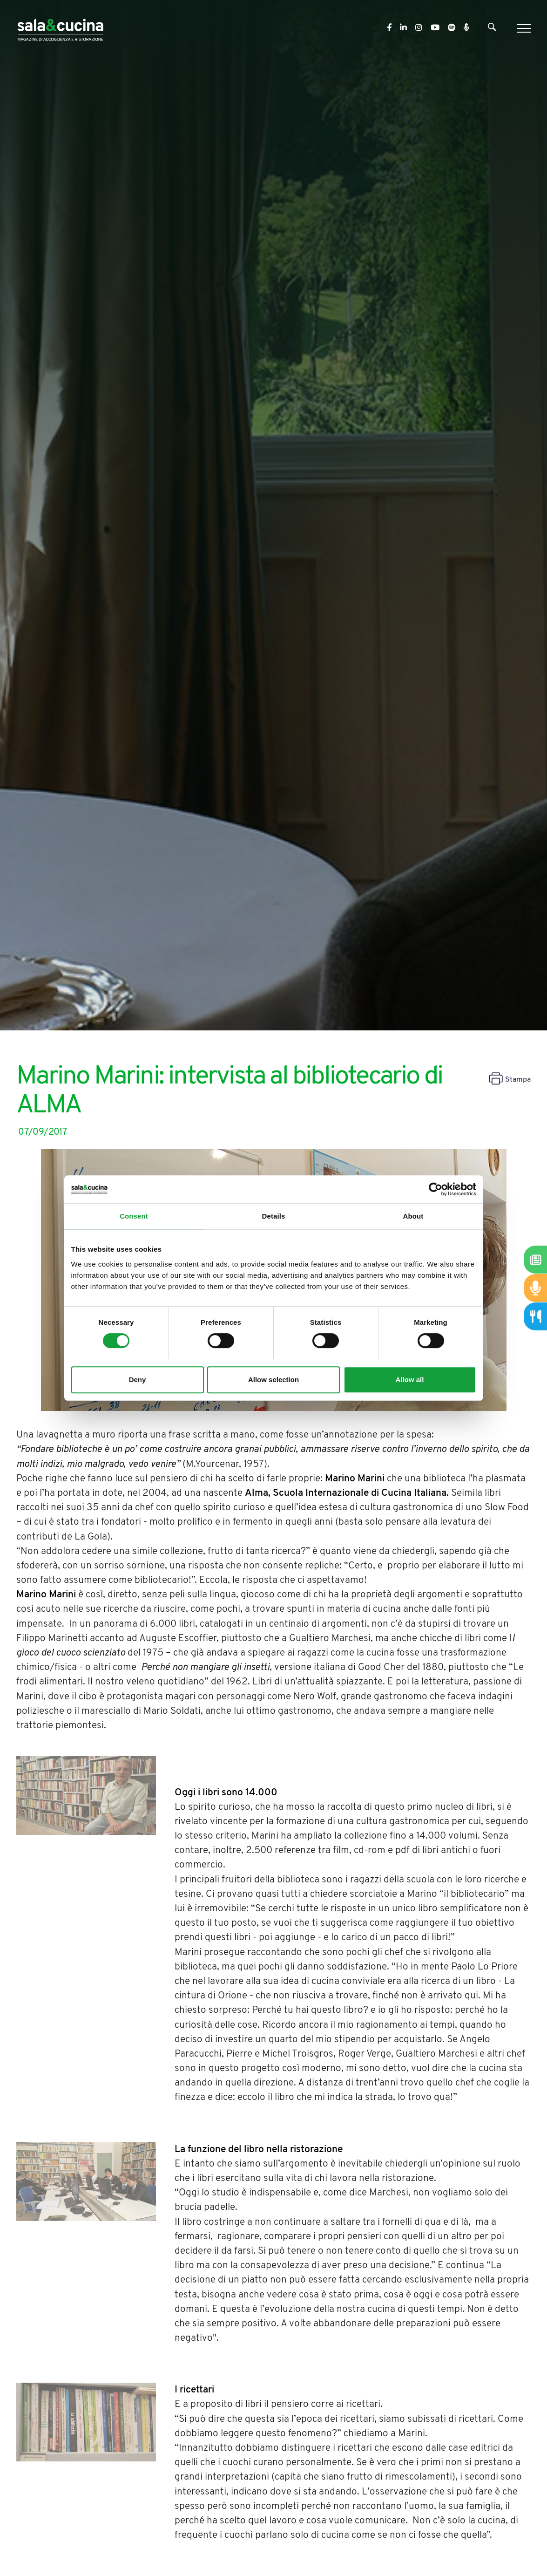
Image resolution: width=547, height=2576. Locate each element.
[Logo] (60, 28)
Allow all (410, 1379)
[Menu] (522, 28)
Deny (137, 1379)
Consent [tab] (134, 1216)
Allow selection (273, 1379)
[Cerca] (492, 29)
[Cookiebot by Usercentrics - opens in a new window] (435, 1189)
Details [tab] (273, 1216)
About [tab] (413, 1216)
